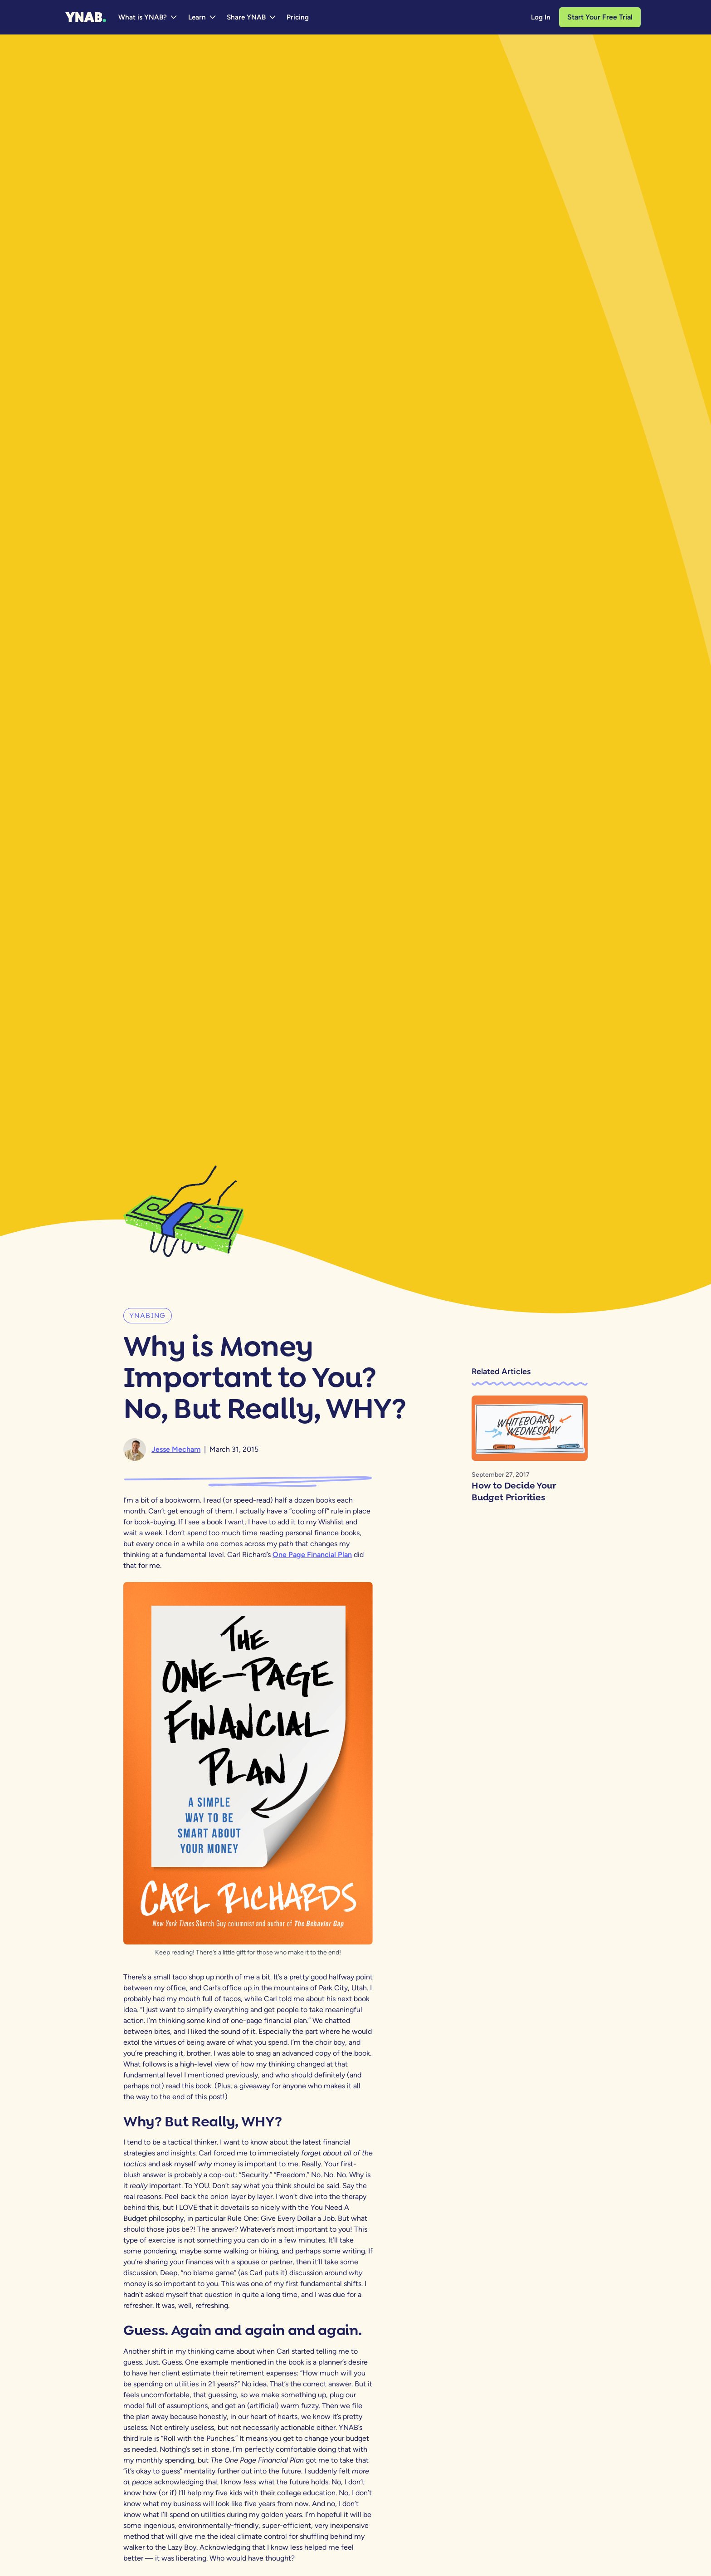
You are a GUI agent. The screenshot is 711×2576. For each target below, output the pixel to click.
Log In (540, 17)
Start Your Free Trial (600, 17)
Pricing (298, 17)
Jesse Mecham (175, 1449)
